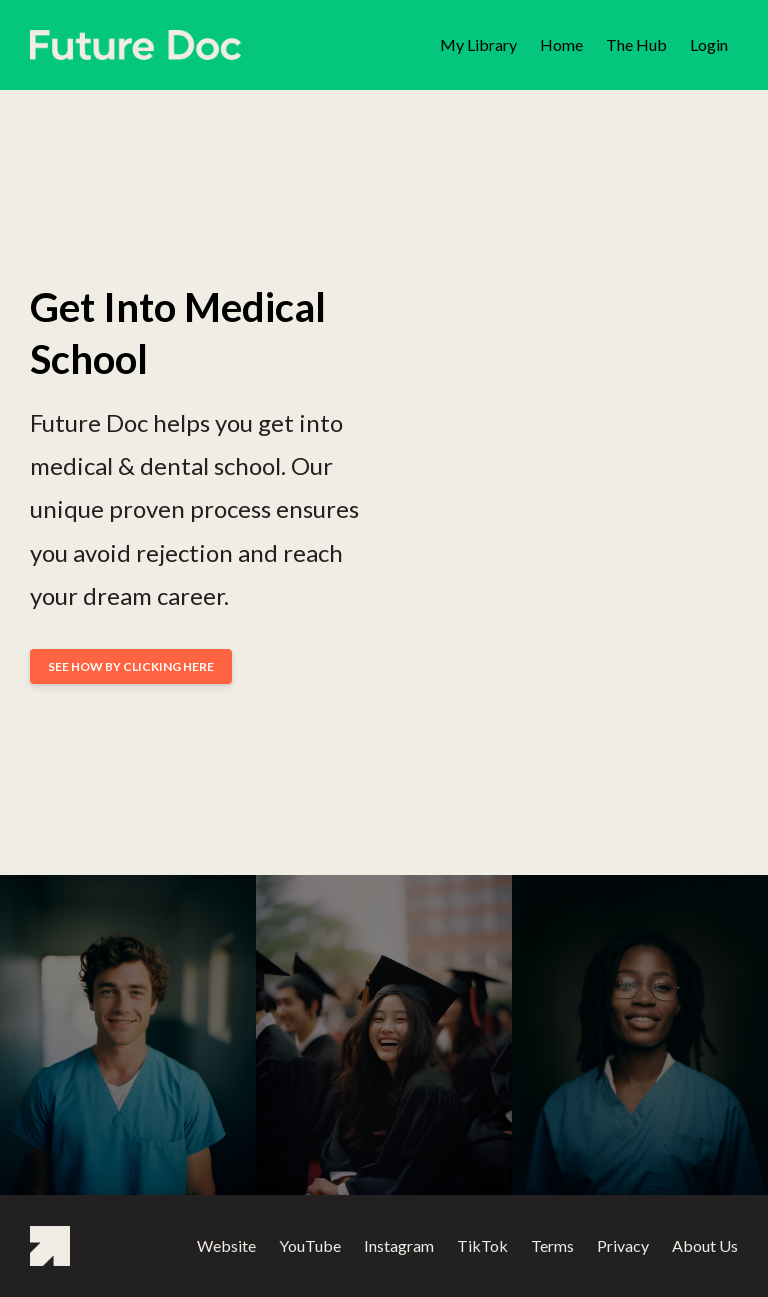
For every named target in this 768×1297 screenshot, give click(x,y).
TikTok (482, 1245)
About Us (705, 1245)
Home (561, 44)
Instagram (399, 1245)
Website (226, 1245)
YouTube (310, 1245)
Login (709, 44)
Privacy (623, 1245)
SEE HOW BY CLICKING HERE (131, 666)
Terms (552, 1245)
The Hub (636, 44)
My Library (478, 44)
